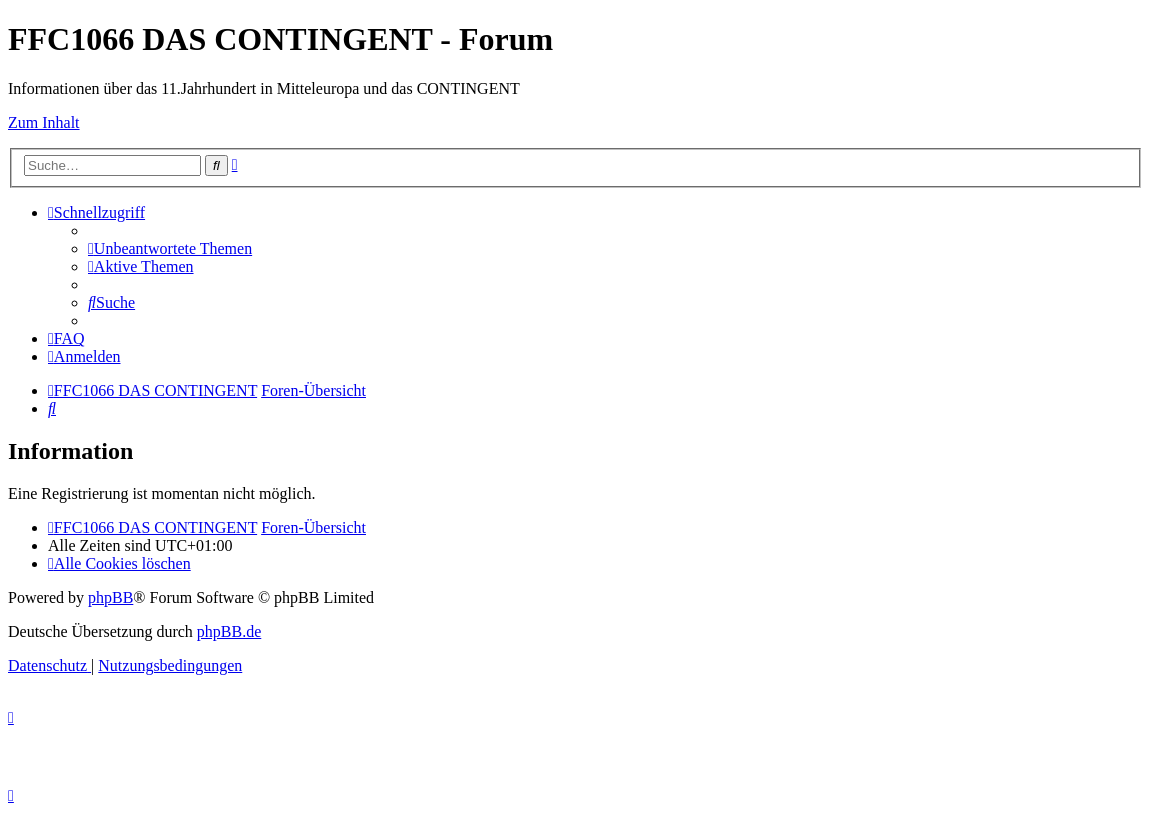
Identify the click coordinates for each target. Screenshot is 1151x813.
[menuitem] (170, 248)
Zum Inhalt (44, 122)
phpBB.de (229, 631)
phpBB (110, 597)
